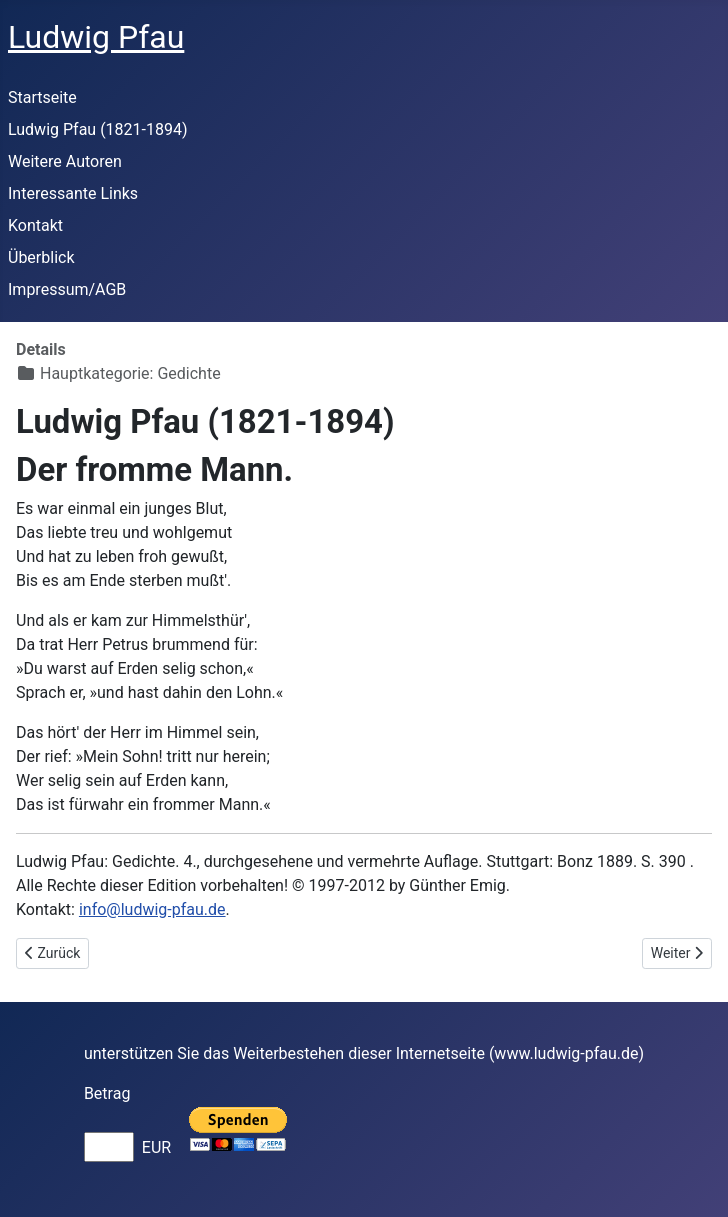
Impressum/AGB (67, 289)
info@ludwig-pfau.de (152, 909)
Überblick (41, 257)
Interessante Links (73, 193)
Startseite (42, 97)
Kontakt (35, 225)
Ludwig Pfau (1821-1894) (98, 129)
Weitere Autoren (65, 161)
